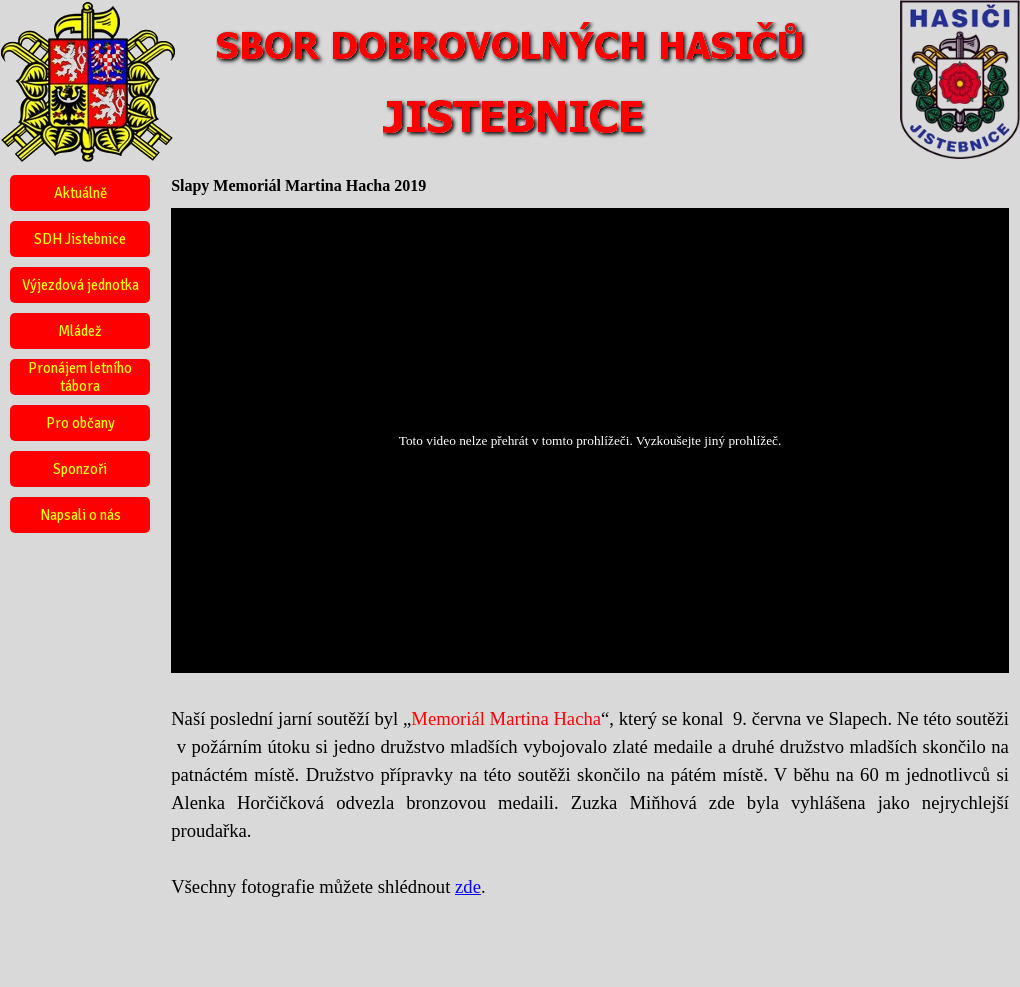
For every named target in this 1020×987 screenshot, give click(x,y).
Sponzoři (80, 469)
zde (468, 886)
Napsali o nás (80, 515)
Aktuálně (80, 193)
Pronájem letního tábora (80, 377)
